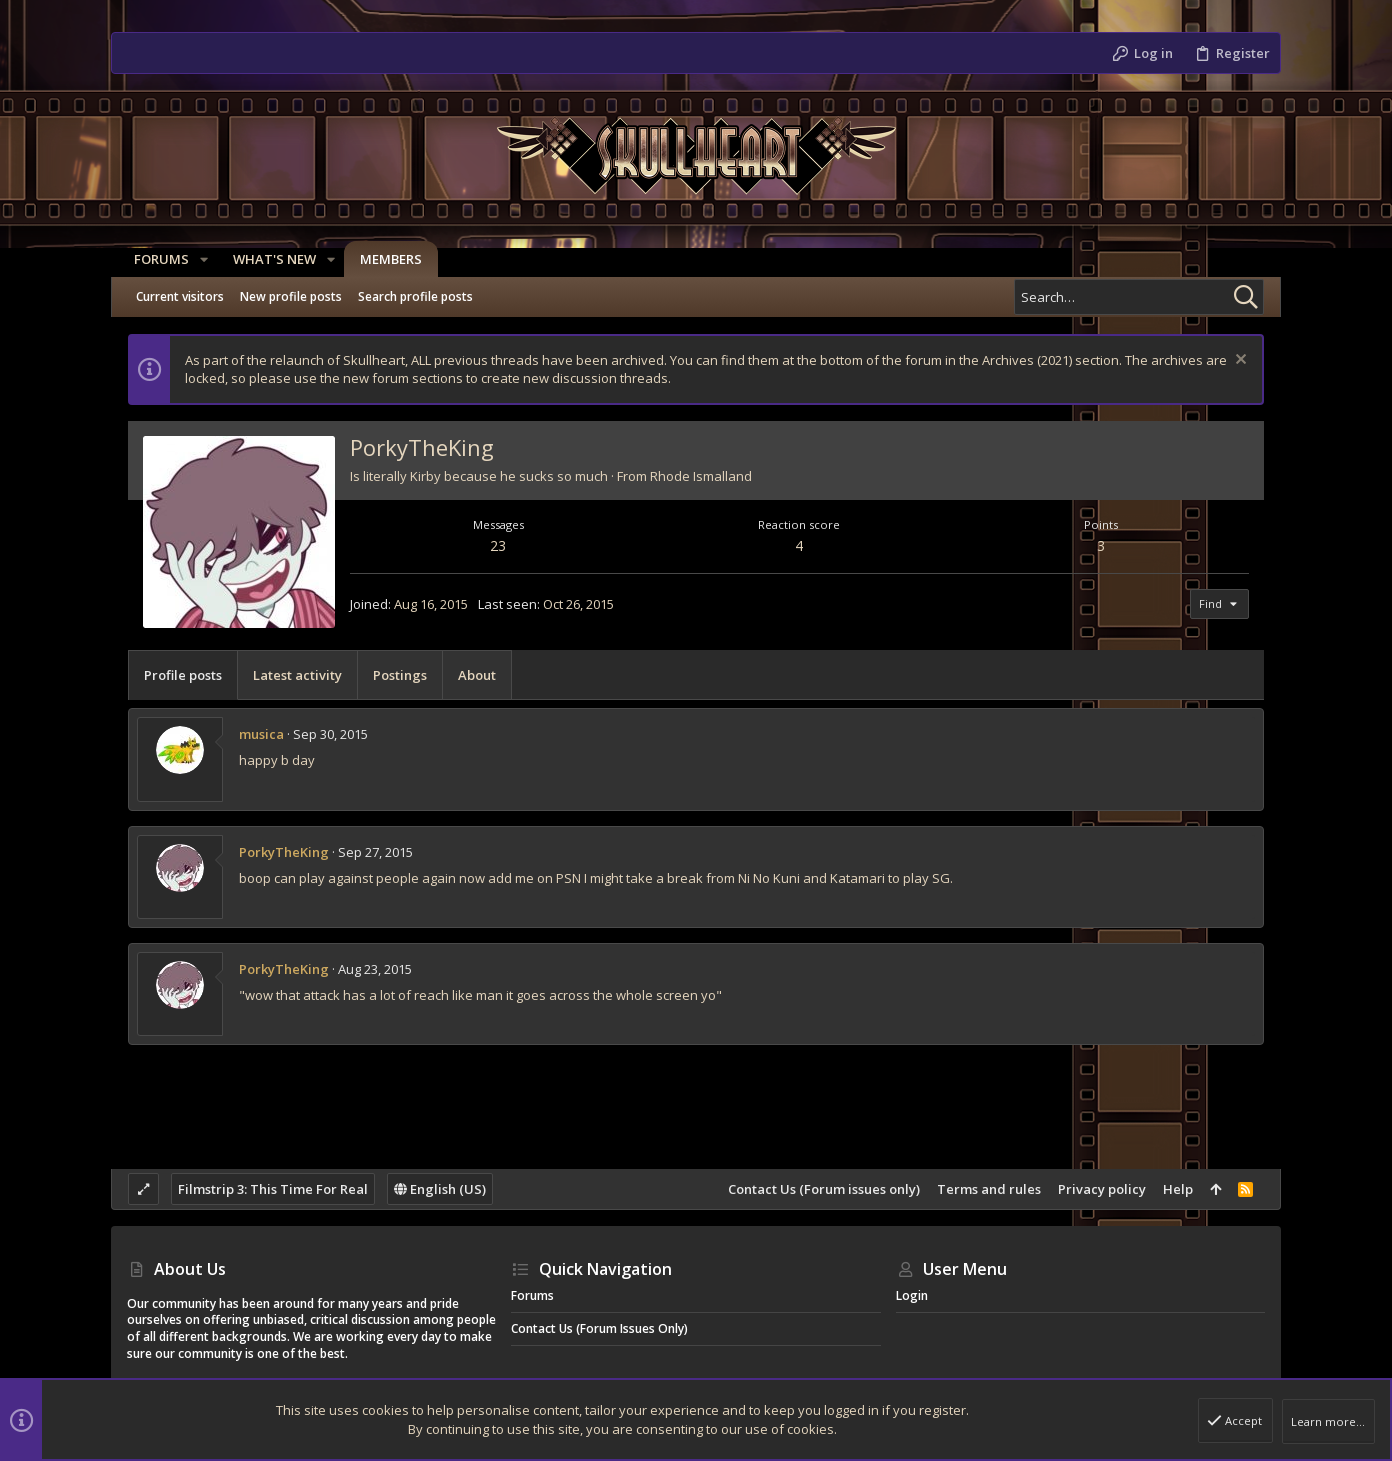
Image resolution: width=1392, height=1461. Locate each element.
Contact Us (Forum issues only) (824, 1189)
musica (261, 734)
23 (498, 545)
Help (1178, 1189)
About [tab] (477, 675)
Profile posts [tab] (183, 675)
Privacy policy (1102, 1189)
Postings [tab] (400, 675)
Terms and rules (989, 1189)
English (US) (440, 1189)
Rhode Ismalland (701, 476)
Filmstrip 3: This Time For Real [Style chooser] (273, 1189)
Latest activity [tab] (297, 675)
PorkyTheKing (284, 852)
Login (912, 1295)
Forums (532, 1295)
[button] (197, 259)
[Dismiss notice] (1238, 361)
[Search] (1139, 297)
